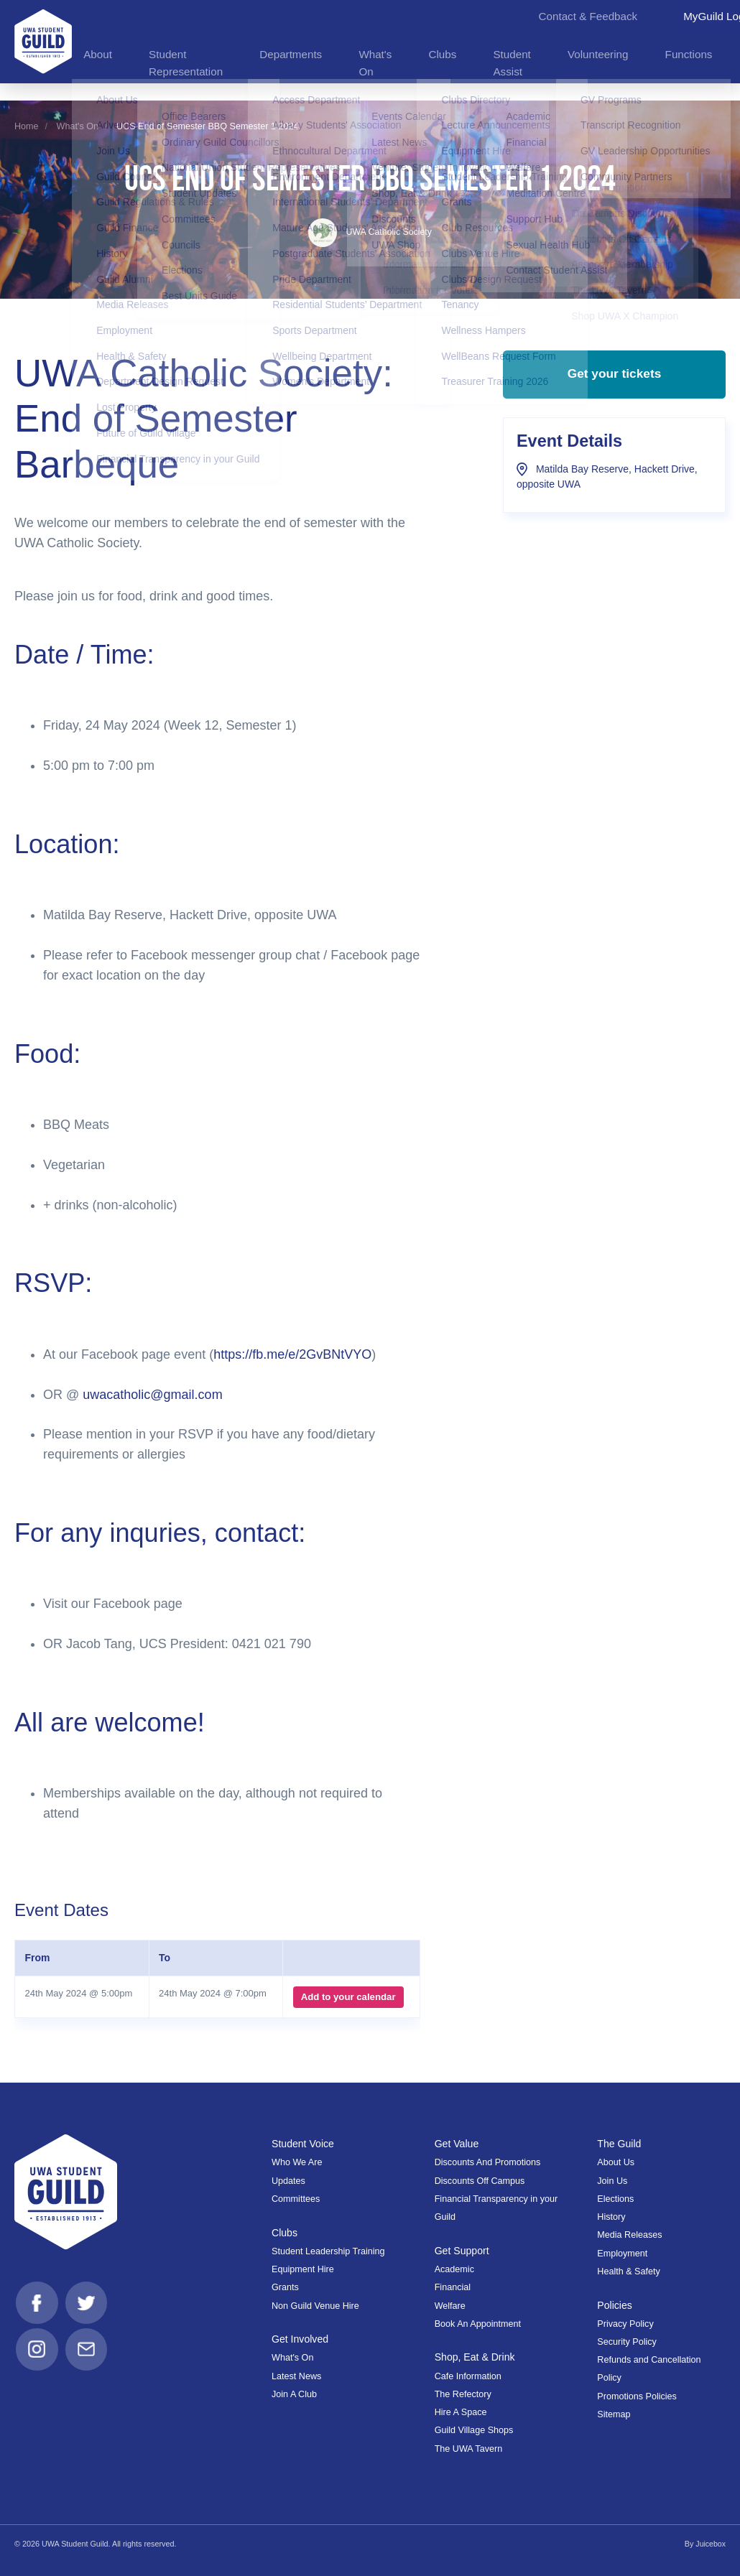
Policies (615, 2304)
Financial (453, 2287)
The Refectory (463, 2394)
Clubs (285, 2232)
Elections (615, 2199)
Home (26, 126)
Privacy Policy (625, 2324)
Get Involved (301, 2339)
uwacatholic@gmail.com (152, 1394)
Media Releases (629, 2235)
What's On (77, 126)
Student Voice (304, 2143)
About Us (615, 2162)
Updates (288, 2181)
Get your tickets (614, 378)
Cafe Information (468, 2376)
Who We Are (297, 2162)
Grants (285, 2287)
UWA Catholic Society (370, 232)
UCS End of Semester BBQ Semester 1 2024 (207, 126)
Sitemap (613, 2414)
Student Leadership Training (328, 2251)
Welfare (450, 2305)
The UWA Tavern (469, 2449)
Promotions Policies (637, 2396)
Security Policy (627, 2342)
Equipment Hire (303, 2269)
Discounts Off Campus (480, 2181)
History (611, 2217)
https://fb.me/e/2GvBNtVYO (292, 1354)
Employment (622, 2254)
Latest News (296, 2376)
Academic (454, 2269)
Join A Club (294, 2394)
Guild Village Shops (474, 2430)
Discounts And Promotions (488, 2162)
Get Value (457, 2143)
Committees (296, 2199)
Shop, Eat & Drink (476, 2357)
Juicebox (710, 2543)
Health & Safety (628, 2271)
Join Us (612, 2181)
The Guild (619, 2143)
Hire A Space (461, 2412)
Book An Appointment (478, 2324)
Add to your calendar (347, 1996)
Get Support (463, 2250)
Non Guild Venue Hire (315, 2305)
